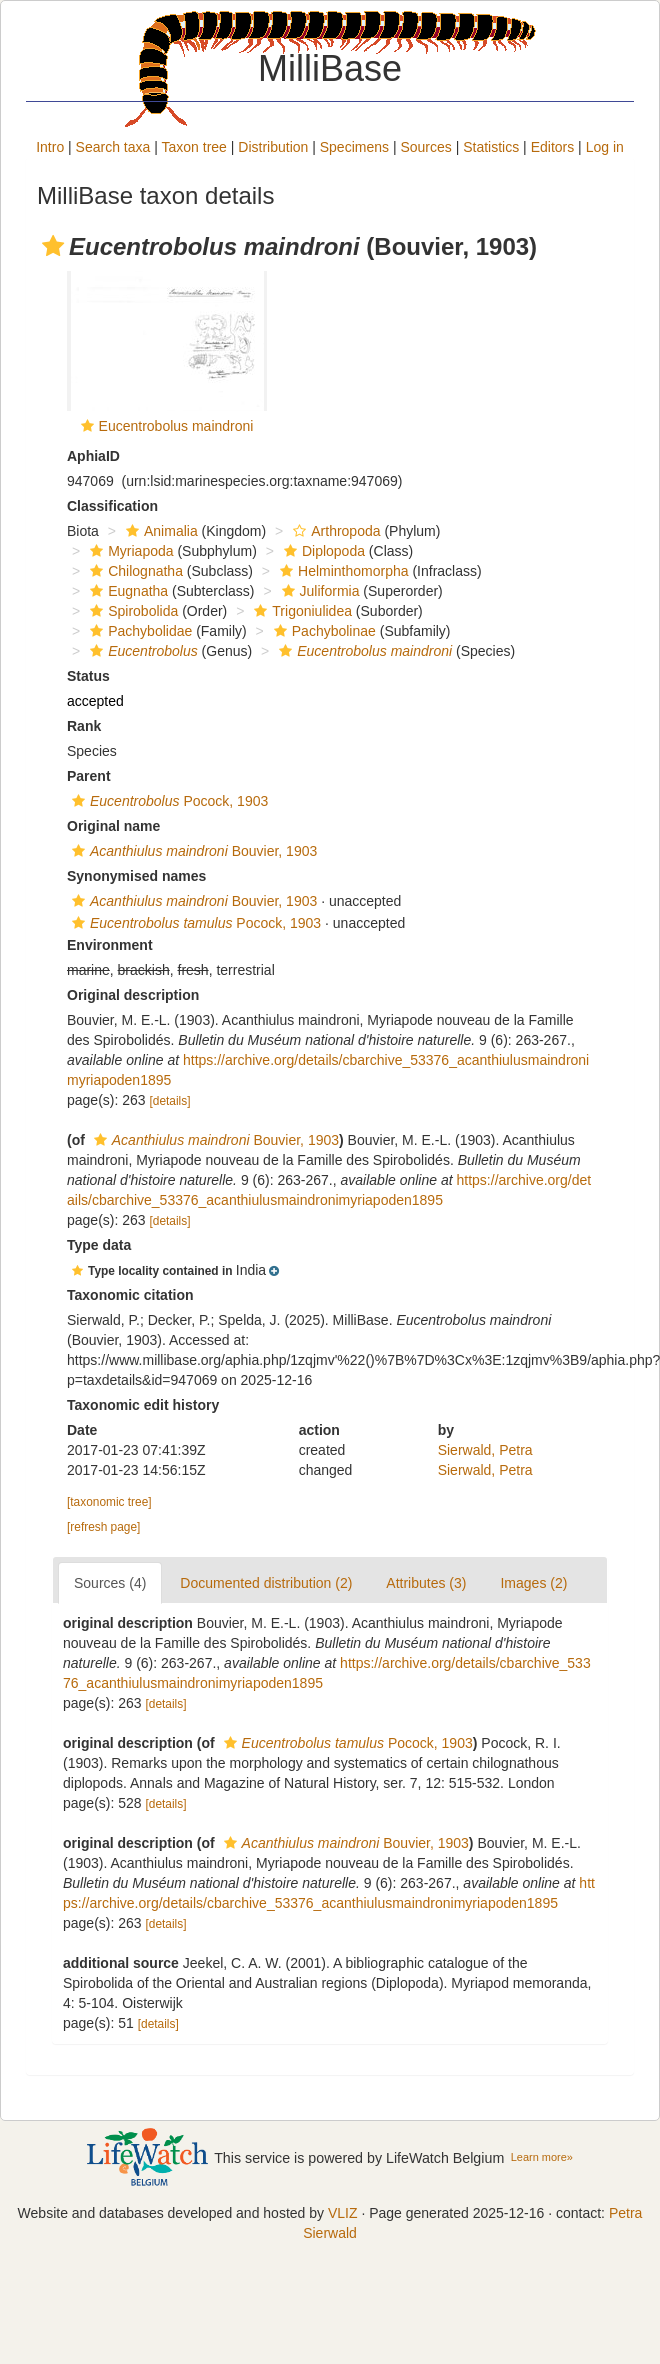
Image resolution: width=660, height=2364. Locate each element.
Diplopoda (322, 551)
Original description (133, 995)
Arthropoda (334, 531)
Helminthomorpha (342, 571)
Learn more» (542, 2157)
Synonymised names (136, 876)
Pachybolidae (138, 631)
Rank (84, 726)
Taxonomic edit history (143, 1405)
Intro (50, 147)
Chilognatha (134, 571)
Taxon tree (194, 147)
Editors (553, 147)
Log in (605, 147)
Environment (110, 945)
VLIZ (343, 2213)
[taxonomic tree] (109, 1502)
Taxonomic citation (130, 1295)
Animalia (159, 531)
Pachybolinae (322, 631)
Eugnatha (126, 591)
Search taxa (113, 147)
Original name (113, 826)
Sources (425, 147)
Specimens (354, 147)
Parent (89, 776)
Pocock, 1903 (167, 801)
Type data (99, 1245)
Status (88, 676)
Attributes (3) (426, 1583)
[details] (170, 1101)
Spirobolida (131, 611)
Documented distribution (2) (266, 1583)
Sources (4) (110, 1583)
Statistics (491, 147)
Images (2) (533, 1583)
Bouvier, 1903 (192, 851)
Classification (112, 506)
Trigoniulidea (300, 611)
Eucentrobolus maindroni (176, 426)
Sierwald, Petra (485, 1450)
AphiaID (93, 456)
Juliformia (318, 591)
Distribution (273, 147)
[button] (53, 246)
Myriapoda (129, 551)
